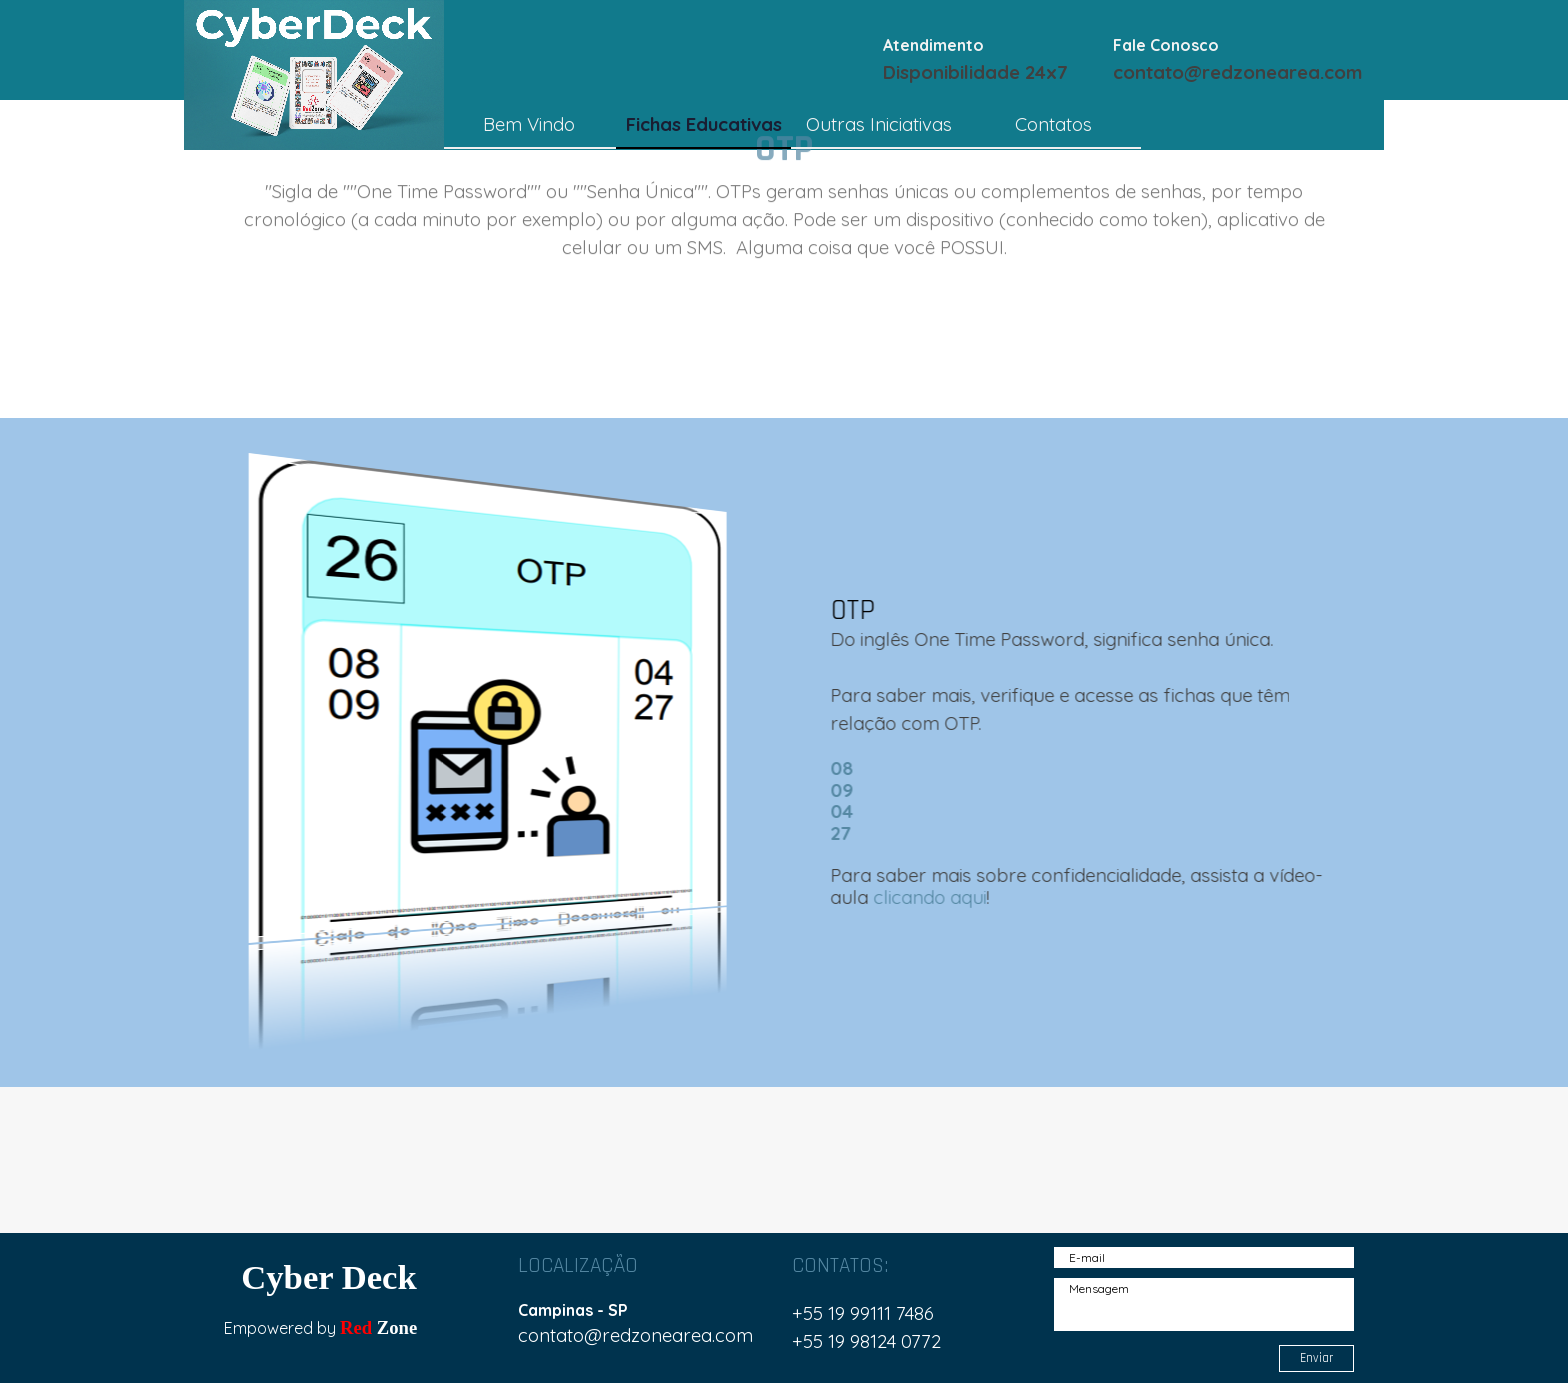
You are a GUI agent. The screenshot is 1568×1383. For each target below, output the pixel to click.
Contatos (1053, 124)
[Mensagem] (1204, 1304)
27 (851, 833)
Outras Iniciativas (879, 124)
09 (852, 790)
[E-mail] (1204, 1257)
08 (852, 768)
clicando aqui (940, 897)
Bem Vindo (529, 124)
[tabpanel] (993, 58)
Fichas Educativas (704, 124)
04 (852, 811)
